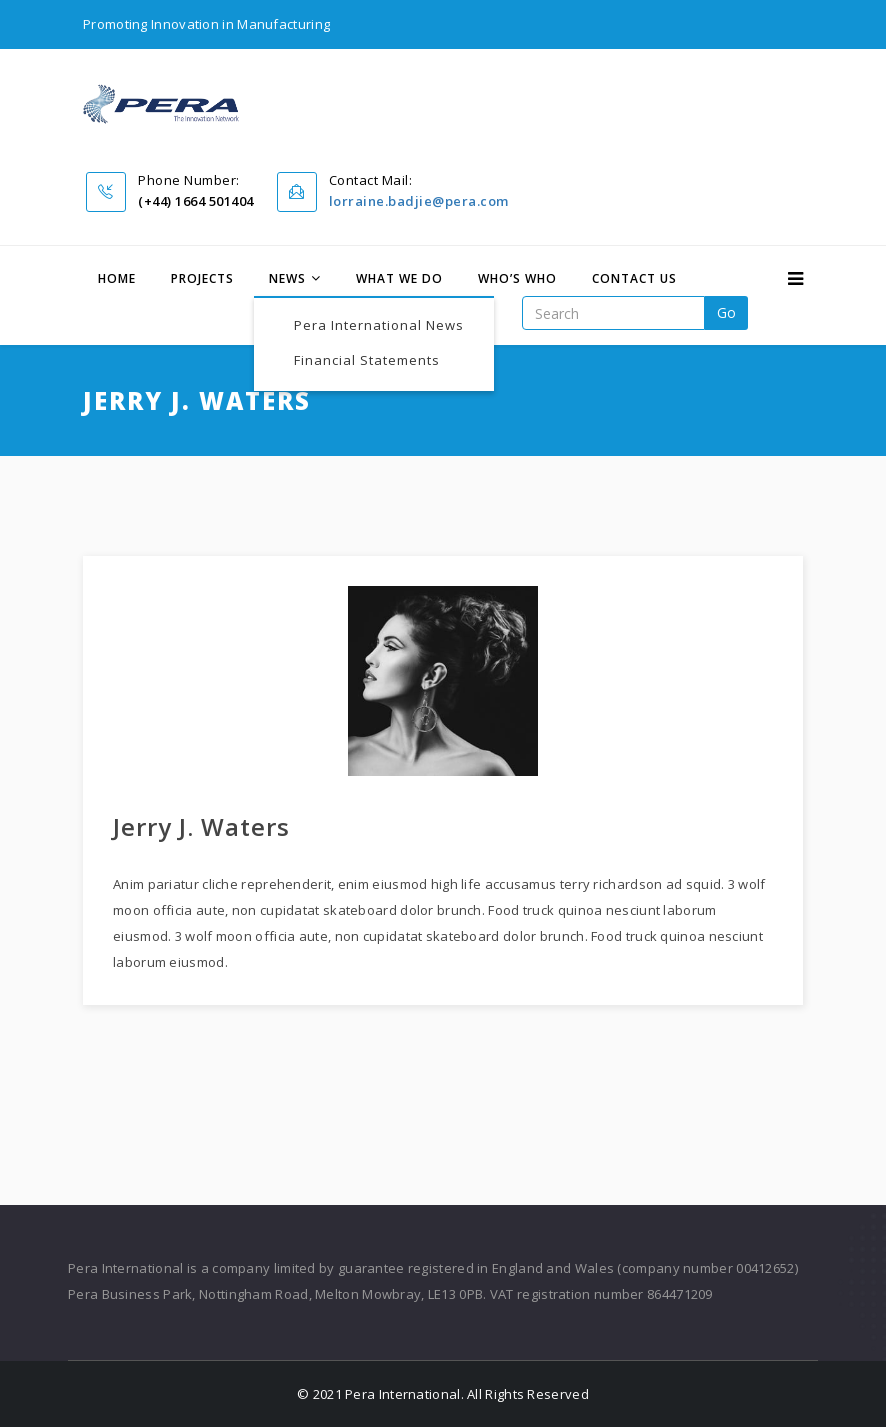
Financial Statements (367, 360)
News (287, 278)
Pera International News (379, 325)
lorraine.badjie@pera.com (419, 201)
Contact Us (634, 278)
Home (117, 278)
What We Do (399, 278)
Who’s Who (517, 278)
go (726, 312)
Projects (202, 278)
